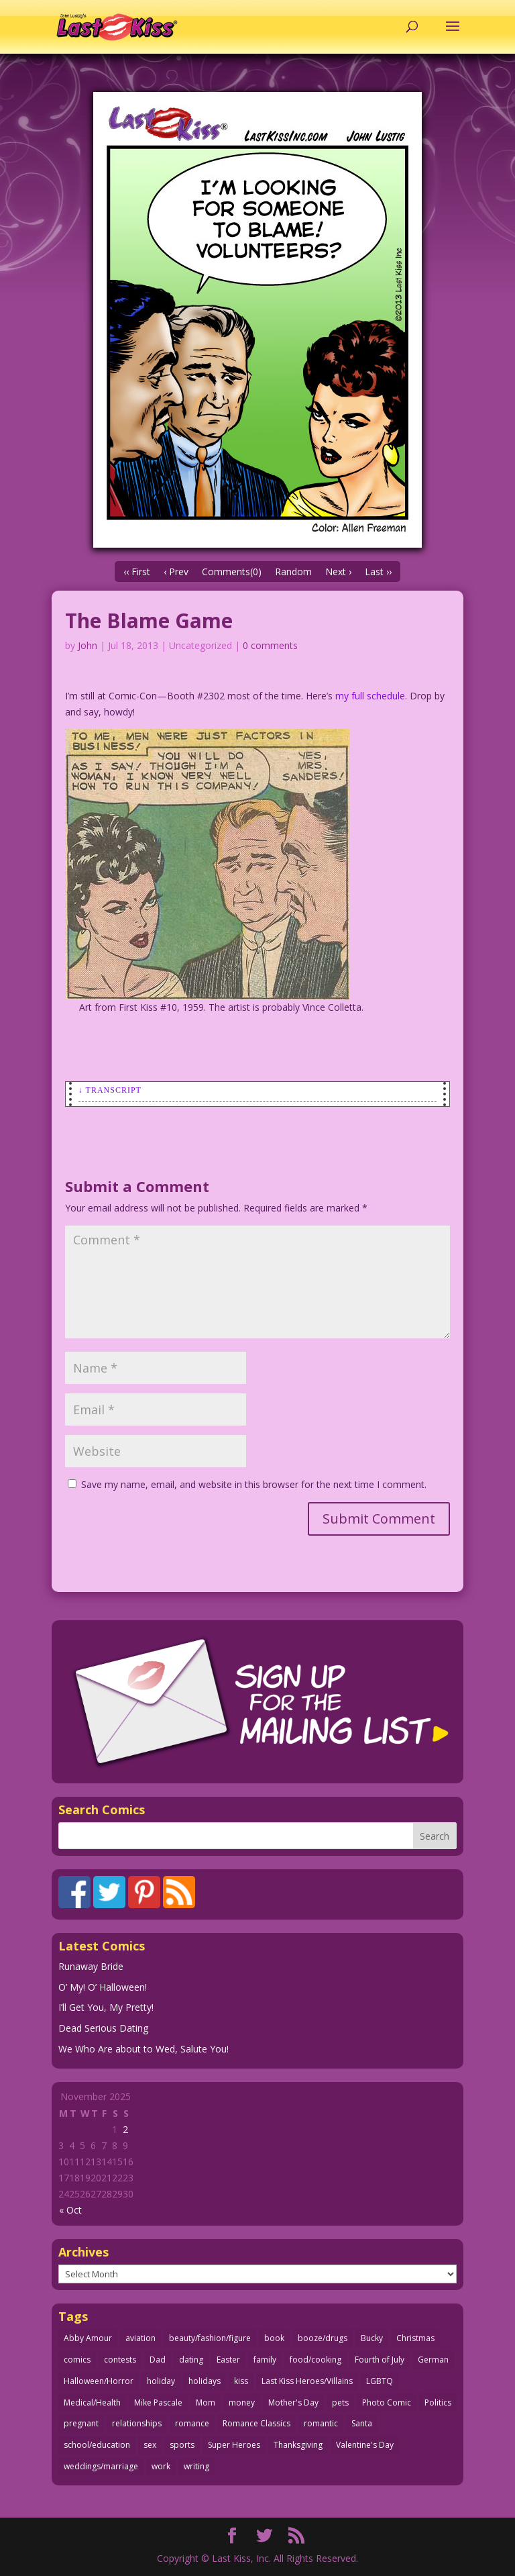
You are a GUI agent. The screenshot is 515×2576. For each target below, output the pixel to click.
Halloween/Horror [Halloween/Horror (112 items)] (98, 2381)
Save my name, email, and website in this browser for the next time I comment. (253, 1484)
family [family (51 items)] (264, 2359)
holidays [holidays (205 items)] (204, 2381)
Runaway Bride (90, 1966)
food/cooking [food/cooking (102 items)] (315, 2359)
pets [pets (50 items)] (340, 2402)
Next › (338, 571)
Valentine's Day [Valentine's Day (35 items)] (365, 2444)
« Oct (70, 2209)
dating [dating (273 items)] (191, 2359)
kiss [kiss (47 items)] (241, 2381)
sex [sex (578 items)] (150, 2444)
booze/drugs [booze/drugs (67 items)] (322, 2338)
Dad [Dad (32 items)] (158, 2359)
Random (293, 571)
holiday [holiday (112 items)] (161, 2381)
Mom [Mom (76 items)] (205, 2402)
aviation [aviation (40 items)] (140, 2338)
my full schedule (370, 695)
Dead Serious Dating (103, 2028)
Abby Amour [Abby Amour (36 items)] (88, 2338)
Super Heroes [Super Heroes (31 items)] (234, 2444)
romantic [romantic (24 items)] (321, 2423)
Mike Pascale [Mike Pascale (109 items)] (158, 2402)
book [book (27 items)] (274, 2338)
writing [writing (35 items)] (196, 2466)
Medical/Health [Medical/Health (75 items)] (92, 2402)
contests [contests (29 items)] (120, 2359)
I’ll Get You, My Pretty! (106, 2007)
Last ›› (378, 571)
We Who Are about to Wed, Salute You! (143, 2048)
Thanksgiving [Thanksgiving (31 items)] (298, 2444)
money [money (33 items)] (242, 2402)
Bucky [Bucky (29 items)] (372, 2338)
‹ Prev (176, 571)
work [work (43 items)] (161, 2466)
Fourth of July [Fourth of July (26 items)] (379, 2359)
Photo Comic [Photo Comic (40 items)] (386, 2402)
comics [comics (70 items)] (77, 2359)
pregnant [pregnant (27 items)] (81, 2423)
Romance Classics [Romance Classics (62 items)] (256, 2423)
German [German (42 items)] (433, 2359)
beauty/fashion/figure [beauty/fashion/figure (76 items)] (210, 2338)
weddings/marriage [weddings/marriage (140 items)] (101, 2466)
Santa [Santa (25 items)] (361, 2423)
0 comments (270, 645)
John (87, 645)
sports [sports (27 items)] (182, 2444)
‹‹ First (136, 571)
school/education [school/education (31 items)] (97, 2444)
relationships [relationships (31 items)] (137, 2423)
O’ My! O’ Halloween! (102, 1987)
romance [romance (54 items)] (192, 2423)
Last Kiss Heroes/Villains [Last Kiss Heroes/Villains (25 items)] (307, 2381)
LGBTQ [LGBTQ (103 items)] (379, 2381)
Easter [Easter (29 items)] (228, 2359)
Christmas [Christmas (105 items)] (415, 2338)
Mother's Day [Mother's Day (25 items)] (293, 2402)
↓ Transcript (109, 1090)
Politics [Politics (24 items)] (437, 2402)
